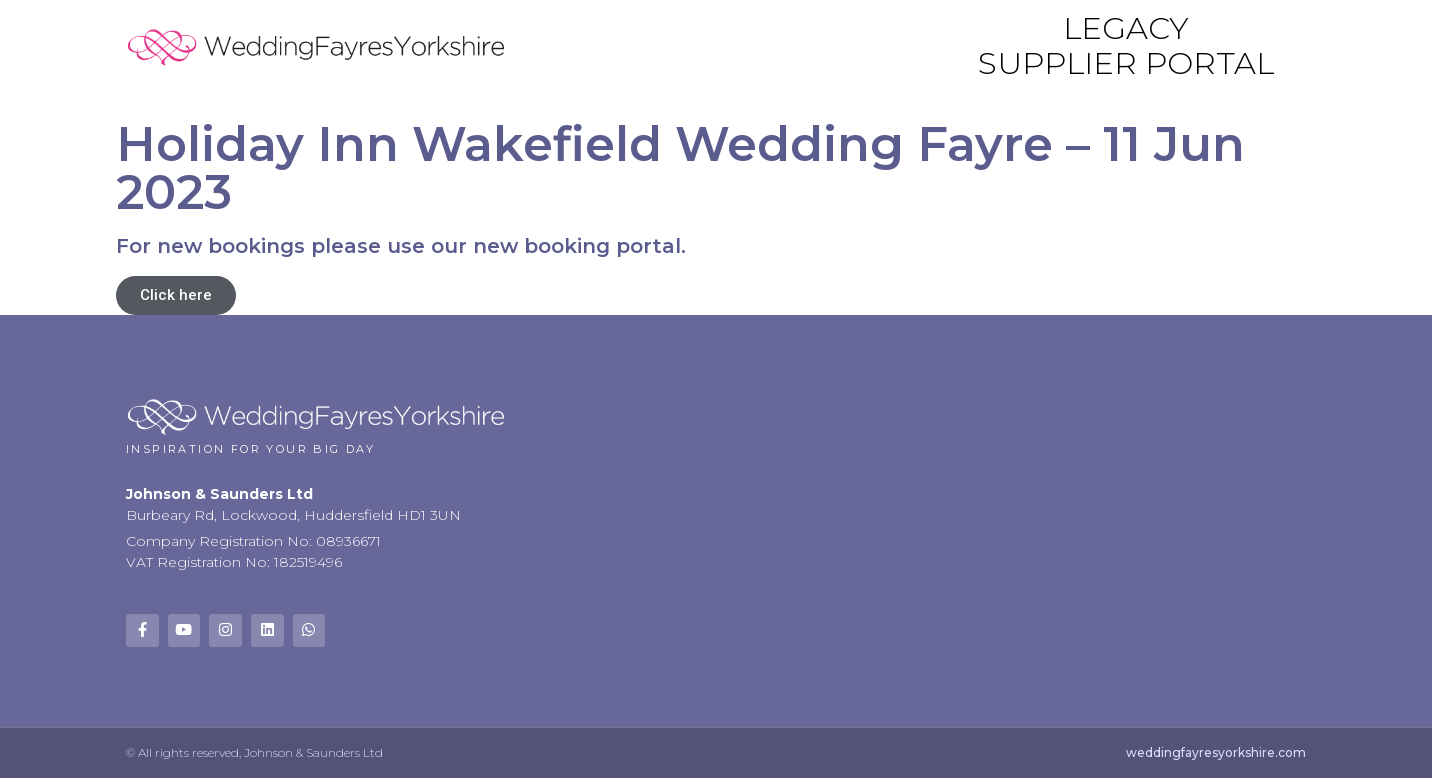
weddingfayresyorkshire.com (1216, 752)
